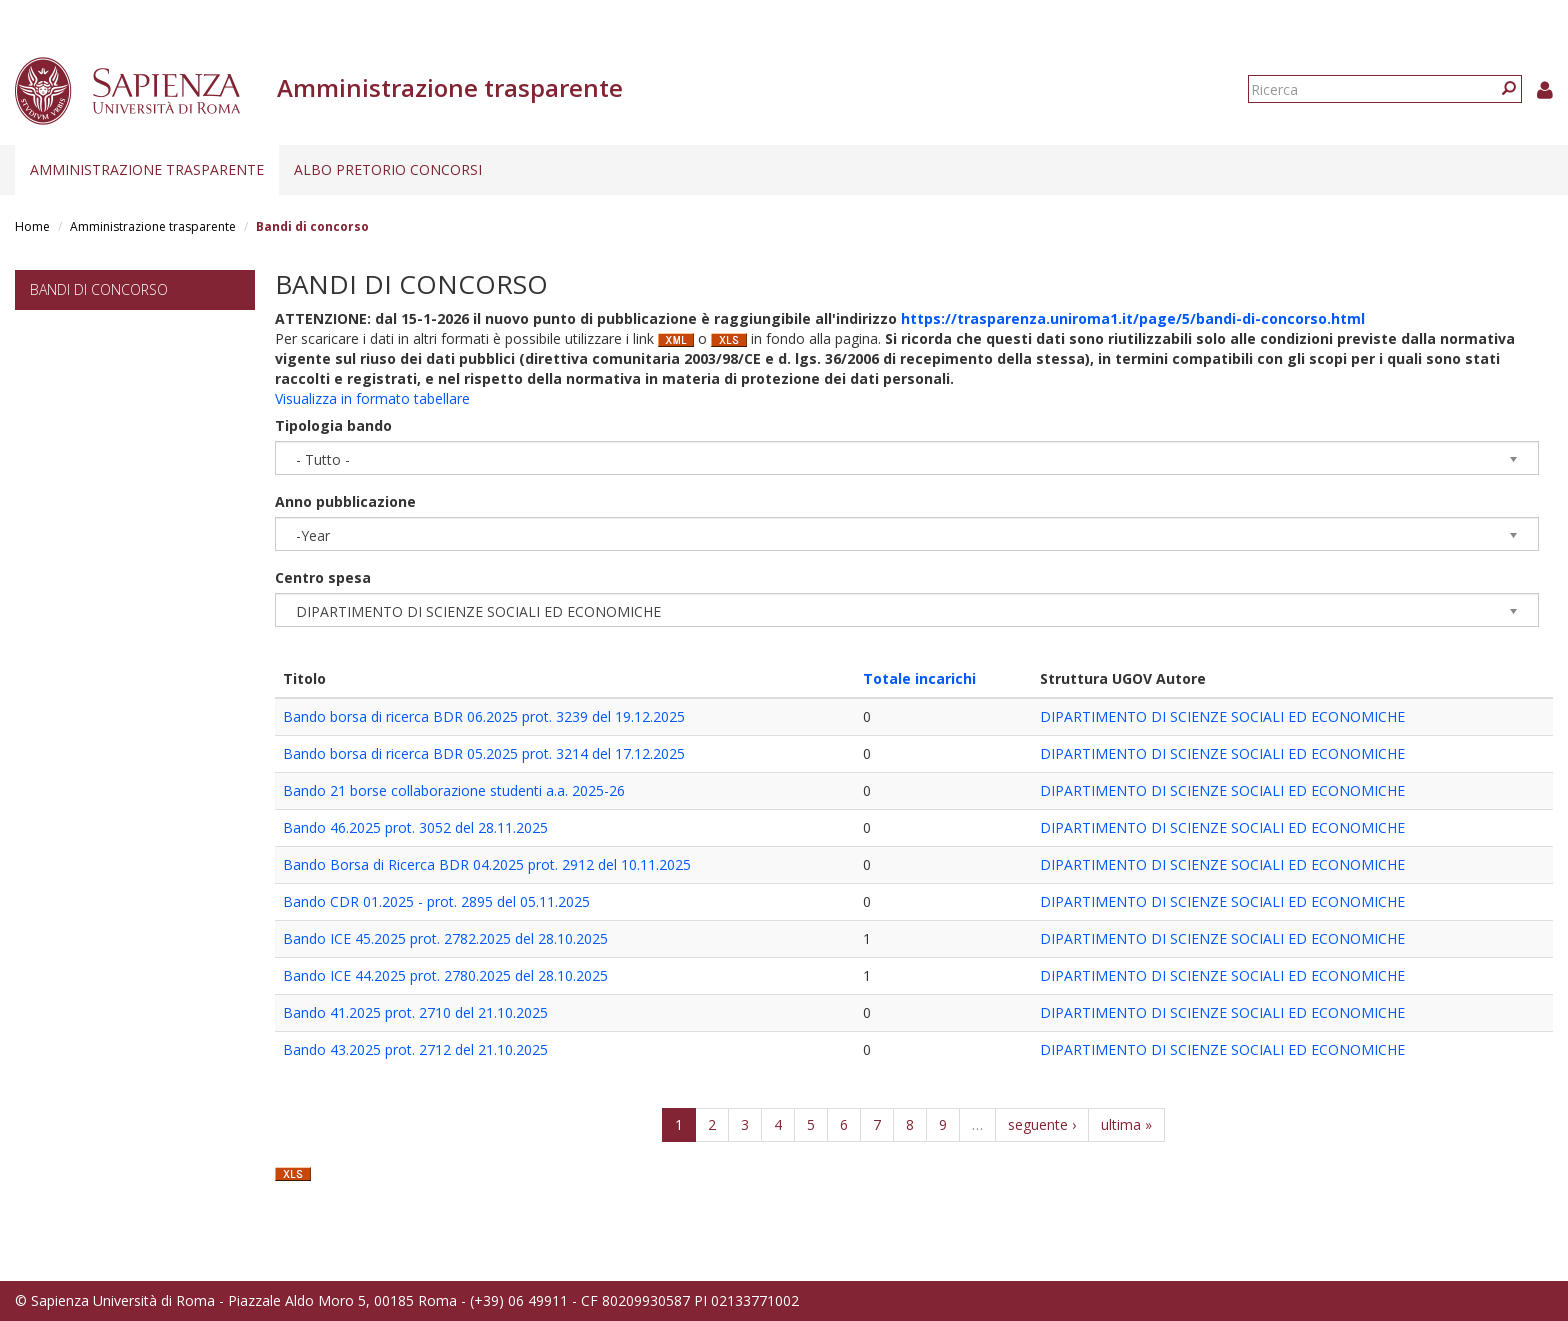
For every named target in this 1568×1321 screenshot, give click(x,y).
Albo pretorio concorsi (388, 169)
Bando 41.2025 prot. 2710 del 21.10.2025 (415, 1012)
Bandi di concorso (99, 289)
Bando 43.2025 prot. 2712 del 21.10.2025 (415, 1049)
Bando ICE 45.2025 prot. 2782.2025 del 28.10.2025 (445, 938)
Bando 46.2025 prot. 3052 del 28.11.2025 (415, 827)
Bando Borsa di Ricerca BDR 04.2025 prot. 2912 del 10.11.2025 (487, 864)
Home (32, 226)
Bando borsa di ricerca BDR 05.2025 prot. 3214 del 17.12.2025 (484, 753)
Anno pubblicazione (345, 501)
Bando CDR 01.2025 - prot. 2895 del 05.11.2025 (436, 901)
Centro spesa (323, 577)
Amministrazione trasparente (147, 169)
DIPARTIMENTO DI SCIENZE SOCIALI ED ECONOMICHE (1222, 716)
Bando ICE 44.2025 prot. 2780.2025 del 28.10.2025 (445, 975)
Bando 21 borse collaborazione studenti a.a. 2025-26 (454, 790)
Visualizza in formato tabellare (372, 398)
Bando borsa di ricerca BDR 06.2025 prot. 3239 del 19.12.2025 (484, 716)
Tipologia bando (333, 425)
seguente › (1042, 1124)
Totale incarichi (919, 678)
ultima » (1126, 1124)
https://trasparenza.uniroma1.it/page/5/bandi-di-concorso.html (1133, 318)
